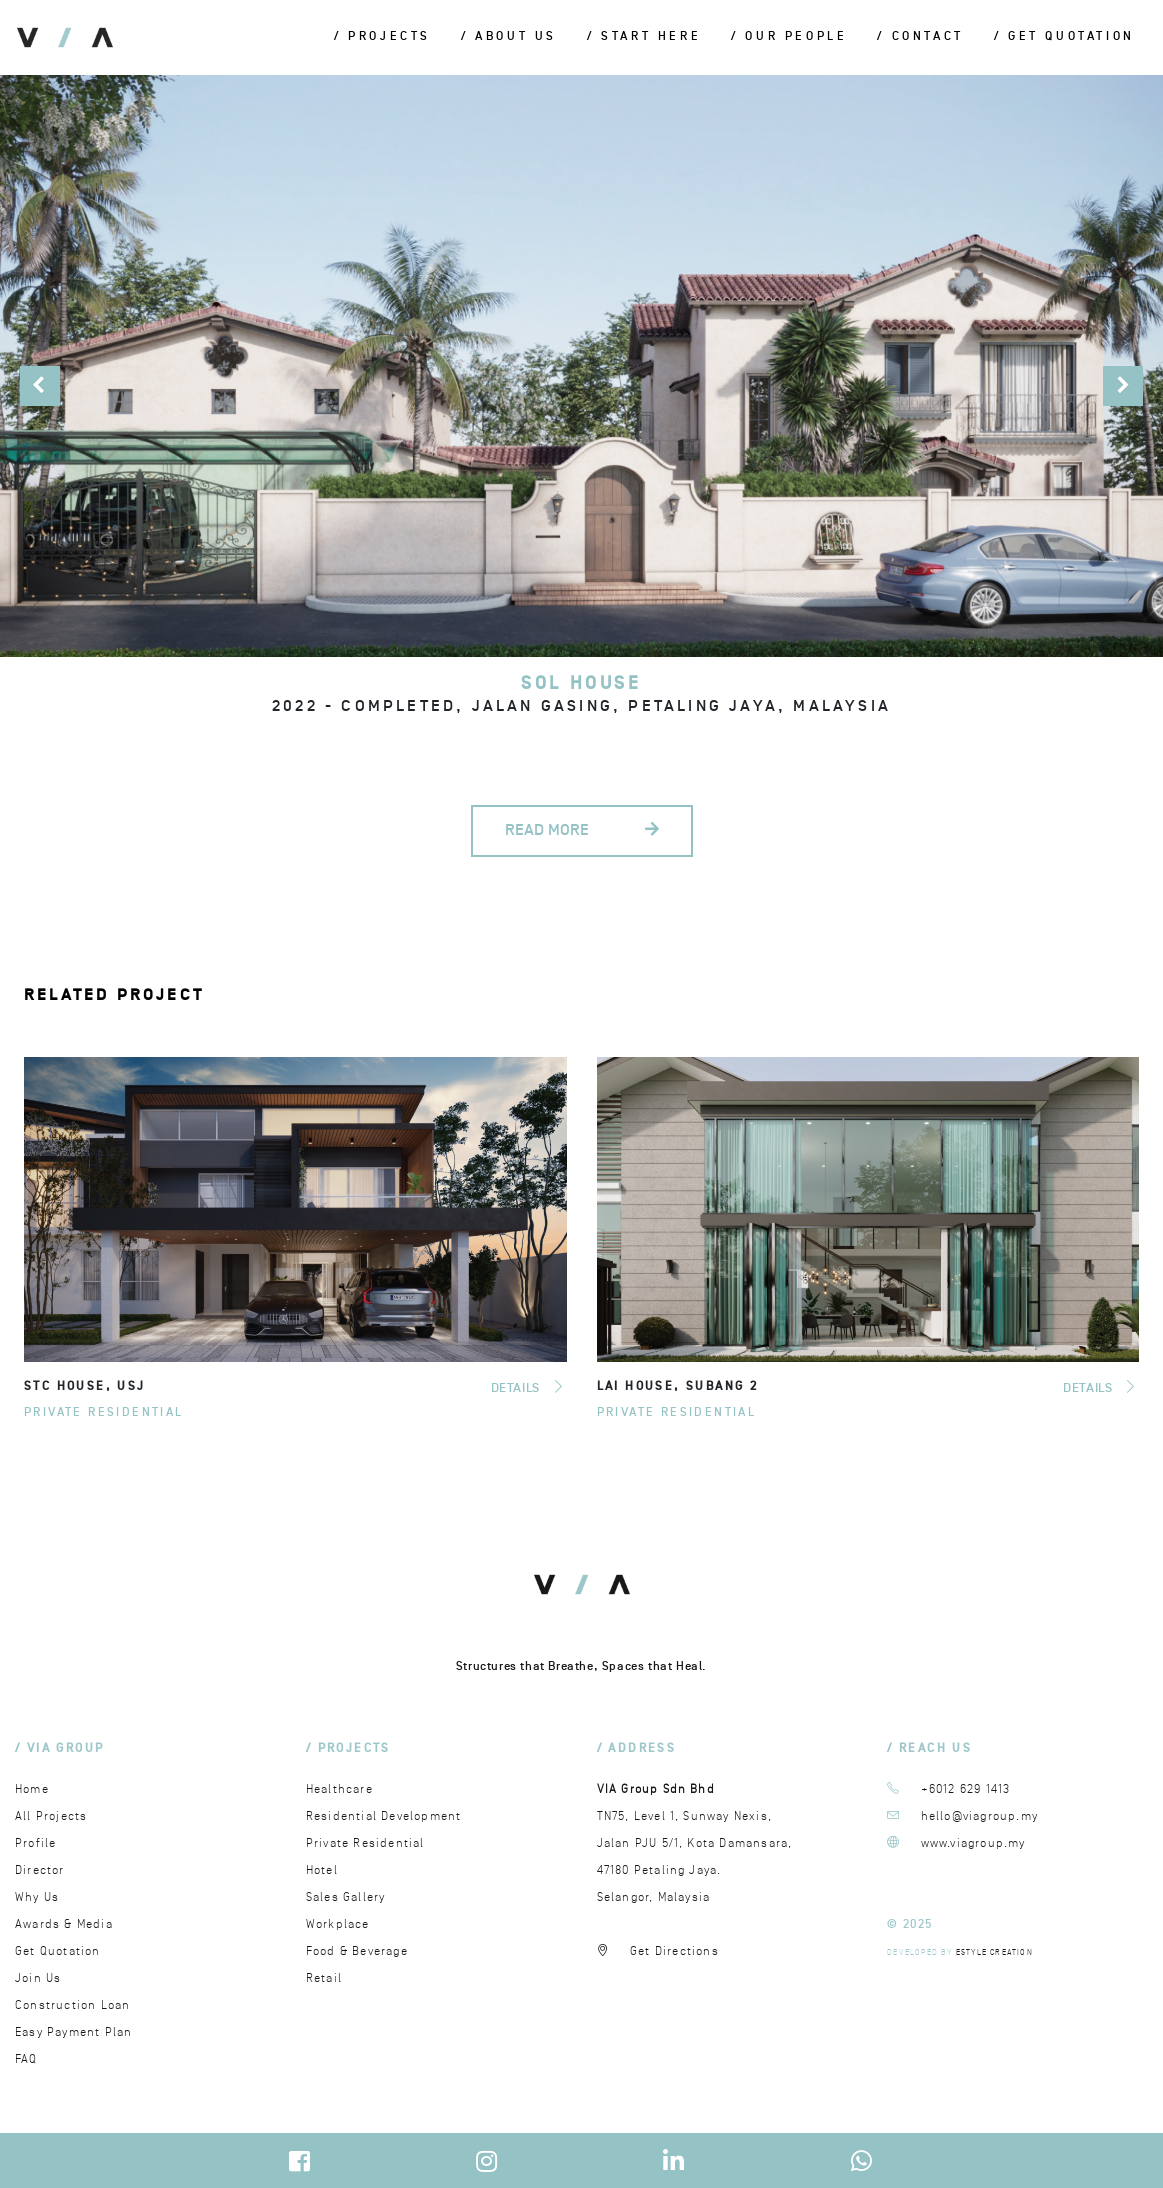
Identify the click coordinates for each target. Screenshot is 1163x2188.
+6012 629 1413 (966, 1789)
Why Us (37, 1897)
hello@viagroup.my (979, 1816)
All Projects (51, 1816)
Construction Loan (72, 2005)
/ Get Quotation (1064, 37)
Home (32, 1789)
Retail (324, 1978)
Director (40, 1870)
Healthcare (339, 1789)
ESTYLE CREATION (994, 1952)
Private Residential (104, 1412)
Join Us (38, 1978)
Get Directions (674, 1951)
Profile (35, 1843)
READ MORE (582, 830)
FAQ (26, 2059)
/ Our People (789, 37)
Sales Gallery (346, 1897)
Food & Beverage (357, 1951)
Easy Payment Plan (73, 2032)
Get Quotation (58, 1951)
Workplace (338, 1924)
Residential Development (384, 1816)
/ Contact (920, 37)
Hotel (322, 1870)
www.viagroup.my (973, 1843)
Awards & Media (64, 1924)
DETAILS (528, 1388)
